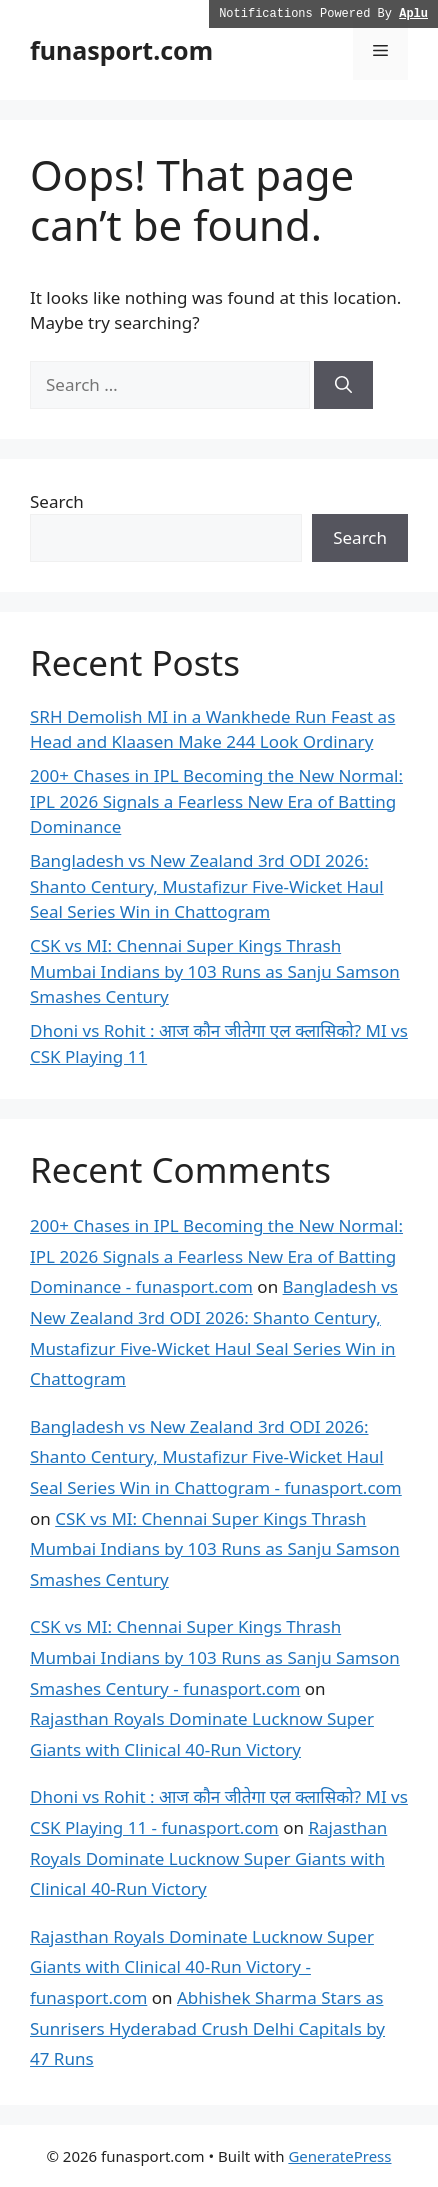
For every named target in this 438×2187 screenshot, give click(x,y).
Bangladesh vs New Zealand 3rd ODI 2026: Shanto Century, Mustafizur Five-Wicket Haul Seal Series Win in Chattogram (207, 886)
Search (57, 501)
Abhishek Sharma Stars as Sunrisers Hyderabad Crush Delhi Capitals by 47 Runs (207, 2028)
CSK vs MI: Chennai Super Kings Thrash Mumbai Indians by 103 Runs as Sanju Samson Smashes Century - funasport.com (215, 1657)
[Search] (343, 385)
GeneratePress (339, 2156)
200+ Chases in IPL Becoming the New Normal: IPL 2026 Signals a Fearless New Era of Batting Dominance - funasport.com (216, 1256)
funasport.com (121, 50)
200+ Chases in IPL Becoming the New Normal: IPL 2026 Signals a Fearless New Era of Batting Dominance (216, 801)
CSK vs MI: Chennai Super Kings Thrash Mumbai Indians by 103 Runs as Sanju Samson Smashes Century (215, 971)
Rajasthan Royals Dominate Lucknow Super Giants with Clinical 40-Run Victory (208, 1858)
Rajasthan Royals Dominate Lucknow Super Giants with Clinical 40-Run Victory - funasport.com (202, 1967)
